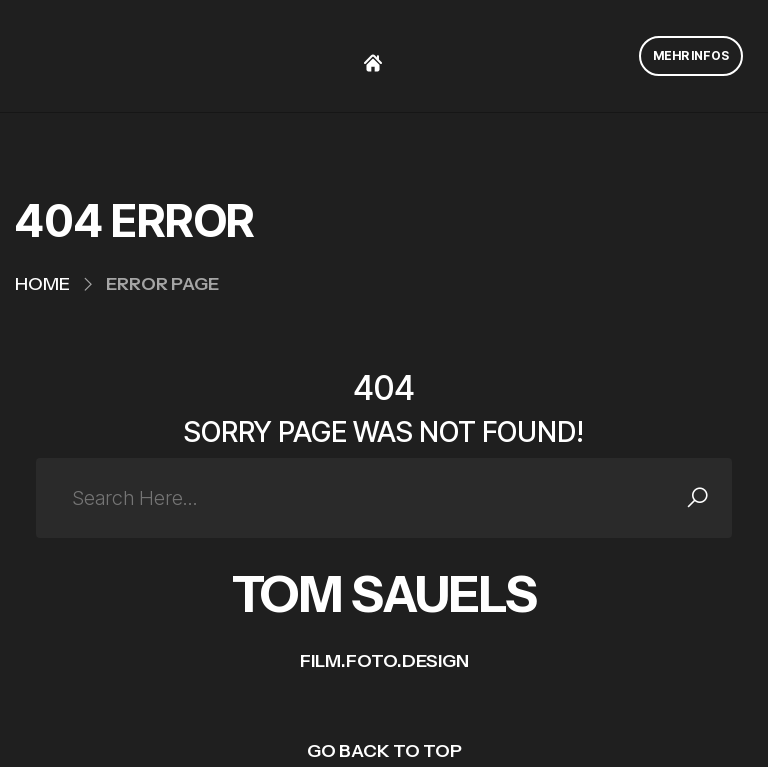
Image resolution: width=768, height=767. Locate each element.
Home (42, 284)
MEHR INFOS (691, 55)
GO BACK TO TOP (384, 751)
